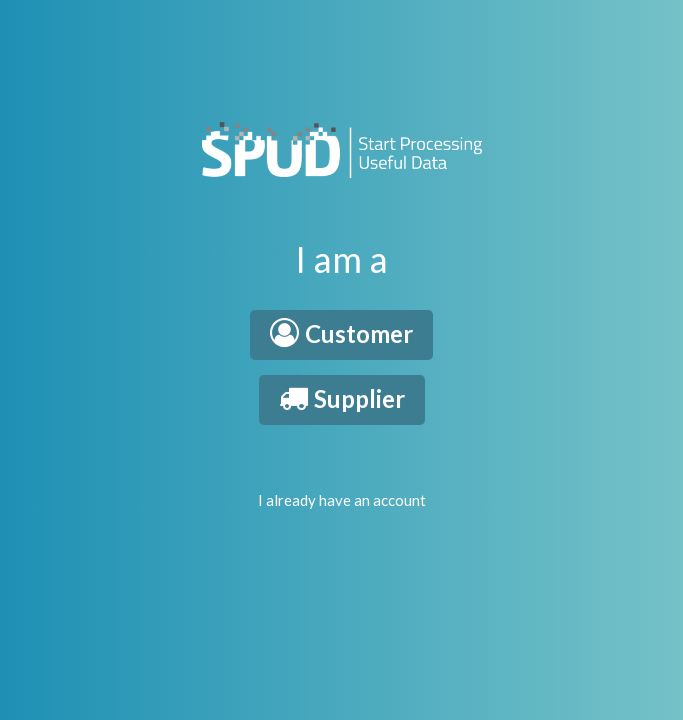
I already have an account (342, 500)
